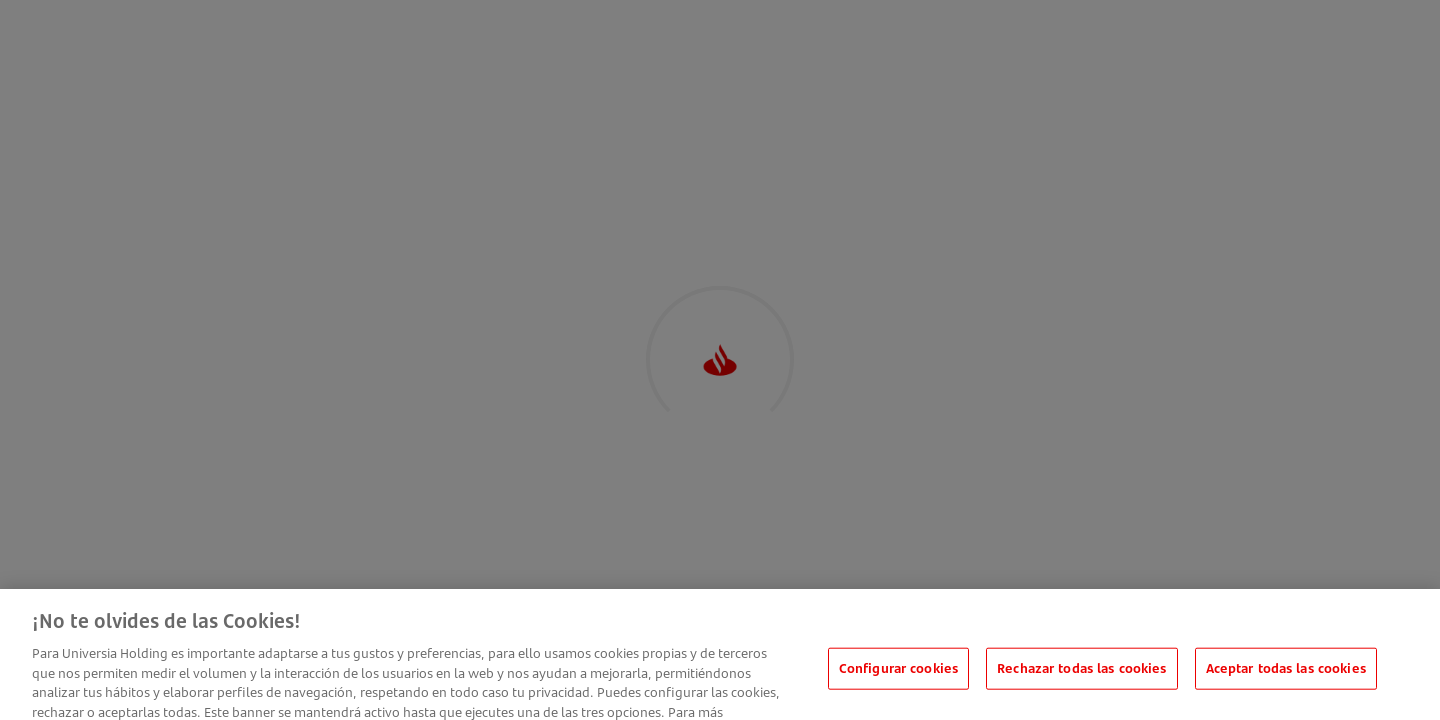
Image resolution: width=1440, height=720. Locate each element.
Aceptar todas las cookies (1286, 677)
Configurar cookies (898, 677)
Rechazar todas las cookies (1081, 677)
